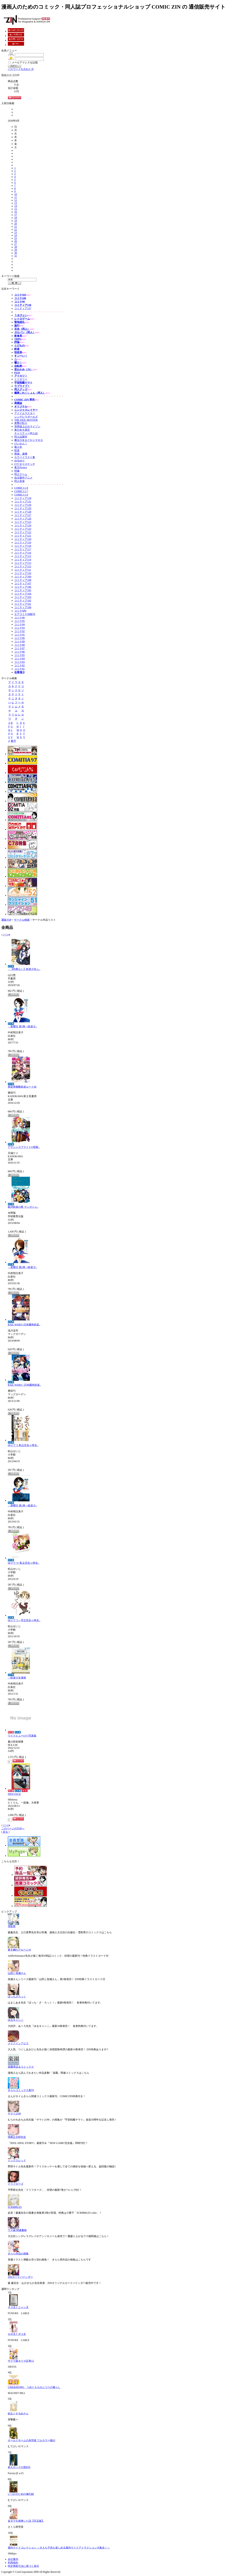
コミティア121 (22, 535)
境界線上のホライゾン (27, 426)
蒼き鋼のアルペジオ (19, 1949)
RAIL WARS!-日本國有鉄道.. (24, 1324)
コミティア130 (22, 505)
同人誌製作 (20, 436)
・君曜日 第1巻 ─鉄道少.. (22, 1505)
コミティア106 (22, 587)
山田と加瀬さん (17, 1973)
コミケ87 (19, 648)
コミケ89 (19, 641)
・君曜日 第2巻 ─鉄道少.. (22, 1267)
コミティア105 (22, 590)
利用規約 (13, 2562)
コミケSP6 (20, 610)
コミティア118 (22, 546)
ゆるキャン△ (15, 2020)
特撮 (17, 470)
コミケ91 (19, 634)
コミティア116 (22, 552)
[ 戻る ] (5, 1832)
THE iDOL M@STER (26, 420)
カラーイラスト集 (24, 457)
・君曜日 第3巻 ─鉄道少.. (22, 1026)
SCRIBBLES (15, 2207)
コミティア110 (22, 573)
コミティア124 (22, 525)
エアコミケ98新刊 (24, 614)
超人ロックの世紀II (19, 2467)
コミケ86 (19, 651)
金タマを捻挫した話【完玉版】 (26, 2520)
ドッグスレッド (17, 2160)
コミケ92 (19, 631)
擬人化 (18, 447)
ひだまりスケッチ (24, 464)
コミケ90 (19, 638)
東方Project (20, 467)
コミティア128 (22, 511)
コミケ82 (19, 665)
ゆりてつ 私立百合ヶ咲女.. (23, 1445)
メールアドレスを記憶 (25, 62)
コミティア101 (22, 604)
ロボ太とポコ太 (17, 2334)
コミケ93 (19, 627)
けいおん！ (20, 443)
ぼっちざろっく (17, 1996)
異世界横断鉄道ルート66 (22, 1086)
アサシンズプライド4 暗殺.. (24, 1147)
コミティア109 (22, 576)
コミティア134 (22, 498)
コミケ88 (19, 645)
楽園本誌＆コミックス (21, 2066)
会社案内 (13, 2559)
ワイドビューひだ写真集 (22, 1735)
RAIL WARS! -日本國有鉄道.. (24, 1385)
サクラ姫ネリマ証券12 (21, 2360)
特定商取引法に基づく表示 (23, 2566)
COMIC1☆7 (21, 491)
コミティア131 (22, 501)
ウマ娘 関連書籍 (17, 2230)
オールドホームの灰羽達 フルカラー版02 (31, 2440)
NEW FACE (14, 1794)
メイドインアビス (18, 2043)
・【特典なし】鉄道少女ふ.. (24, 969)
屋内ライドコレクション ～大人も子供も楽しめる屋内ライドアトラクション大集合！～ (59, 2547)
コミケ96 (19, 617)
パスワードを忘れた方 (21, 69)
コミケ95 (19, 621)
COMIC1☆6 (21, 494)
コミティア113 (22, 563)
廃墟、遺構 (20, 453)
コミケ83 (19, 662)
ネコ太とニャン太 (18, 2307)
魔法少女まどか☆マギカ (28, 440)
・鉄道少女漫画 (17, 1677)
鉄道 (17, 450)
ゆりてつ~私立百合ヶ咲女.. (23, 1562)
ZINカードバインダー (20, 2277)
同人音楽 (19, 481)
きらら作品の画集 (18, 2253)
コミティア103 (22, 597)
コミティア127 (22, 515)
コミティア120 (22, 539)
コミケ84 (19, 658)
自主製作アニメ (23, 477)
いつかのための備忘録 (21, 2494)
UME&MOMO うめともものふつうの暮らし (34, 2387)
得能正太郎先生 (17, 2137)
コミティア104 (22, 593)
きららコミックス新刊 (21, 2090)
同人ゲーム (20, 474)
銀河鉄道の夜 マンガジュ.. (23, 1207)
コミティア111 (22, 569)
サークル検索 (22, 919)
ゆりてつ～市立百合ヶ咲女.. (24, 1620)
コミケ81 (19, 668)
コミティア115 (22, 556)
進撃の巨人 (20, 423)
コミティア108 (22, 580)
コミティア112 (22, 566)
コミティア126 (22, 518)
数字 (13, 741)
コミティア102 (22, 600)
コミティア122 (22, 532)
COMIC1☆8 (21, 488)
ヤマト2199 (14, 2113)
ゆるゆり (19, 460)
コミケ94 (19, 624)
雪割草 (12, 1926)
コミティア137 (22, 308)
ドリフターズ (15, 2183)
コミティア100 (22, 607)
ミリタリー (20, 379)
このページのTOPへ (12, 1828)
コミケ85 (19, 655)
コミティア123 (22, 528)
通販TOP (6, 919)
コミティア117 (22, 549)
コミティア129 (22, 508)
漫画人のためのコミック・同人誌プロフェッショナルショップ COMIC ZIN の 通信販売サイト (113, 7)
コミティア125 (22, 522)
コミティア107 (22, 583)
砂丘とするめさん (18, 2413)
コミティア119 (22, 542)
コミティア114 (22, 559)
